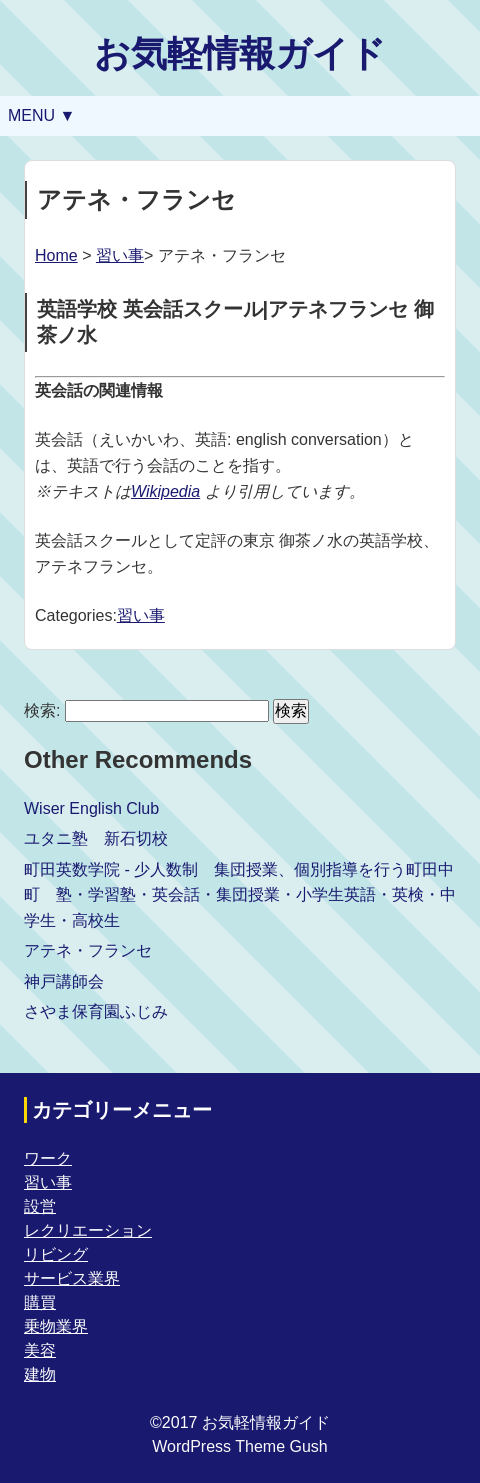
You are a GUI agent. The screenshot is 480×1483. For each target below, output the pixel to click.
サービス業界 (72, 1278)
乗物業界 (56, 1326)
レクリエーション (88, 1230)
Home (56, 255)
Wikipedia (165, 491)
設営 (40, 1206)
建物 (40, 1374)
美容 (40, 1350)
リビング (56, 1254)
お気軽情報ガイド (240, 53)
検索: (42, 710)
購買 (40, 1302)
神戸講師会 (64, 981)
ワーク (48, 1158)
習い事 (120, 255)
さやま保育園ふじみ (96, 1011)
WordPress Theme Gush (239, 1446)
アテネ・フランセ (88, 950)
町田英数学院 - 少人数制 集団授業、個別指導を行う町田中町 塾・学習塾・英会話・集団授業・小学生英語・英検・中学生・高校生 (240, 895)
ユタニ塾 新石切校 (96, 838)
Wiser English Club (91, 808)
